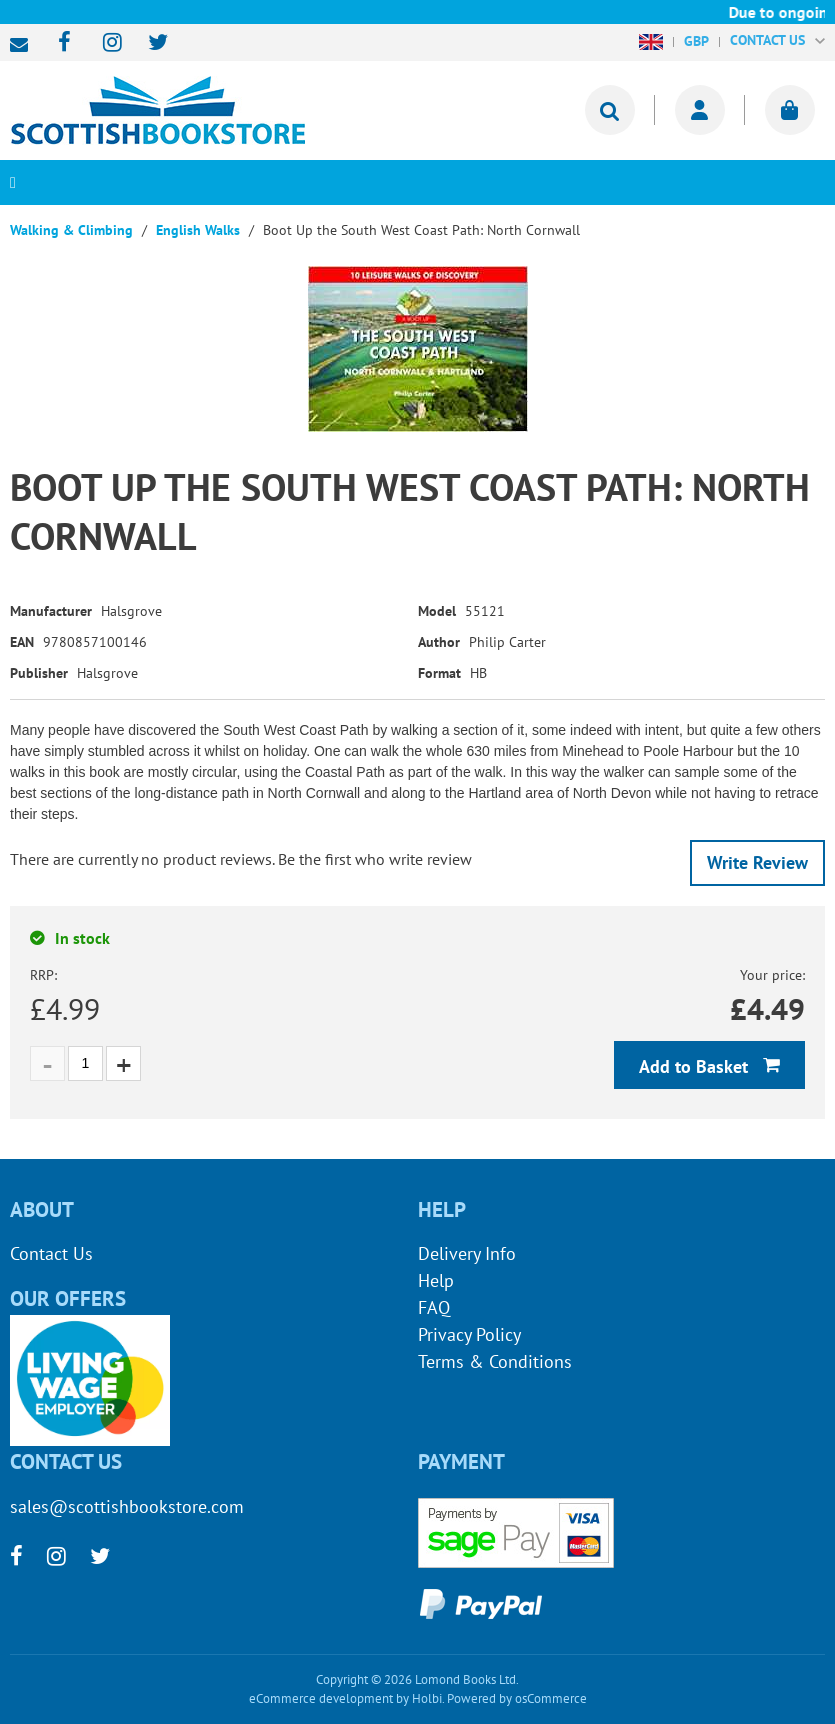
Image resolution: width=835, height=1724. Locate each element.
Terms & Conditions (495, 1361)
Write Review (757, 862)
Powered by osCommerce (517, 1698)
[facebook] (58, 43)
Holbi (427, 1698)
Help (436, 1280)
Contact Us (51, 1253)
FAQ (434, 1307)
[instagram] (103, 43)
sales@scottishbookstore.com (24, 45)
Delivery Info (467, 1253)
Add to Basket (696, 1066)
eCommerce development (321, 1698)
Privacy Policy (469, 1334)
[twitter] (148, 43)
